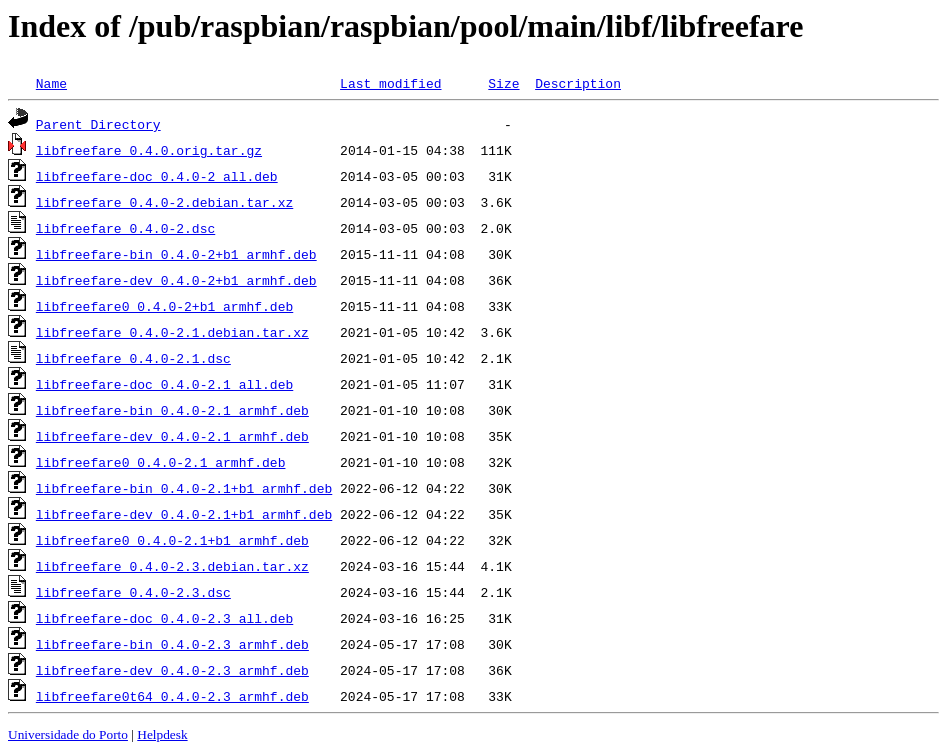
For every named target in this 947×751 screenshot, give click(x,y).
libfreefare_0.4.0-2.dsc (125, 228)
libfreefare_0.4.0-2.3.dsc (133, 592)
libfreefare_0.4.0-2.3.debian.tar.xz (172, 566)
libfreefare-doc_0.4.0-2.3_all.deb (164, 618)
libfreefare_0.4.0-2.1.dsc (133, 358)
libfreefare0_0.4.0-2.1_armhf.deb (161, 462)
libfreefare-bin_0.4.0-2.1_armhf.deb (172, 410)
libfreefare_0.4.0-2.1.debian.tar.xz (172, 332)
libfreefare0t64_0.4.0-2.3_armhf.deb (172, 696)
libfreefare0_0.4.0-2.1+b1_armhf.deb (172, 540)
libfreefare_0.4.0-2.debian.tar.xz (164, 202)
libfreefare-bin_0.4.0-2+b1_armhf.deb (176, 254)
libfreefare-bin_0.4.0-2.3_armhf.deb (172, 644)
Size (503, 83)
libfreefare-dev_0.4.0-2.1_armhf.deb (172, 436)
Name (51, 83)
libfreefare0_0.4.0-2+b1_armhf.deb (164, 306)
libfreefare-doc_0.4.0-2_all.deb (157, 176)
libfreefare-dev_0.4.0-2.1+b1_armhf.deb (184, 514)
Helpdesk (162, 734)
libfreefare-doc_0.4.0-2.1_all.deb (164, 384)
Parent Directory (98, 124)
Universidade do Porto (68, 734)
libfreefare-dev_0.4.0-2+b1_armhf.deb (176, 280)
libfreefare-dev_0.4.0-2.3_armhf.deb (172, 670)
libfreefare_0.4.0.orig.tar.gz (149, 150)
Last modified (390, 83)
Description (578, 83)
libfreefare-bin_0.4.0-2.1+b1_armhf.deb (184, 488)
